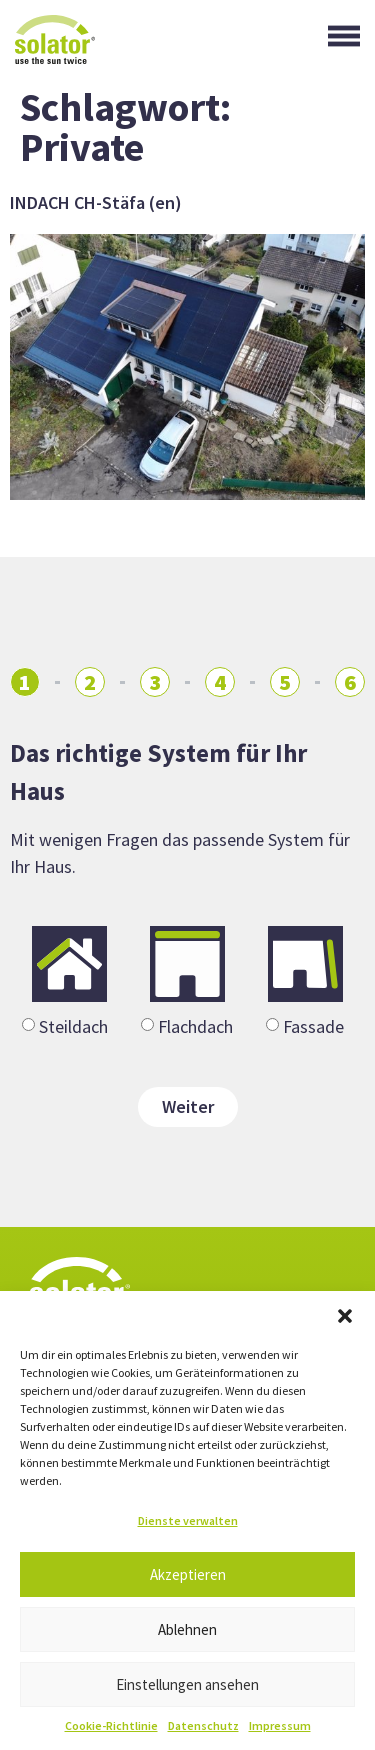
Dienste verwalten (188, 1520)
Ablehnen (187, 1629)
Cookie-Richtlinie (111, 1725)
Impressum (280, 1725)
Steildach (73, 1025)
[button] (345, 1316)
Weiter (188, 1106)
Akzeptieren (188, 1574)
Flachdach (195, 1025)
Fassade (313, 1025)
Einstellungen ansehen (187, 1684)
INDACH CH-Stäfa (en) (96, 202)
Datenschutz (203, 1725)
